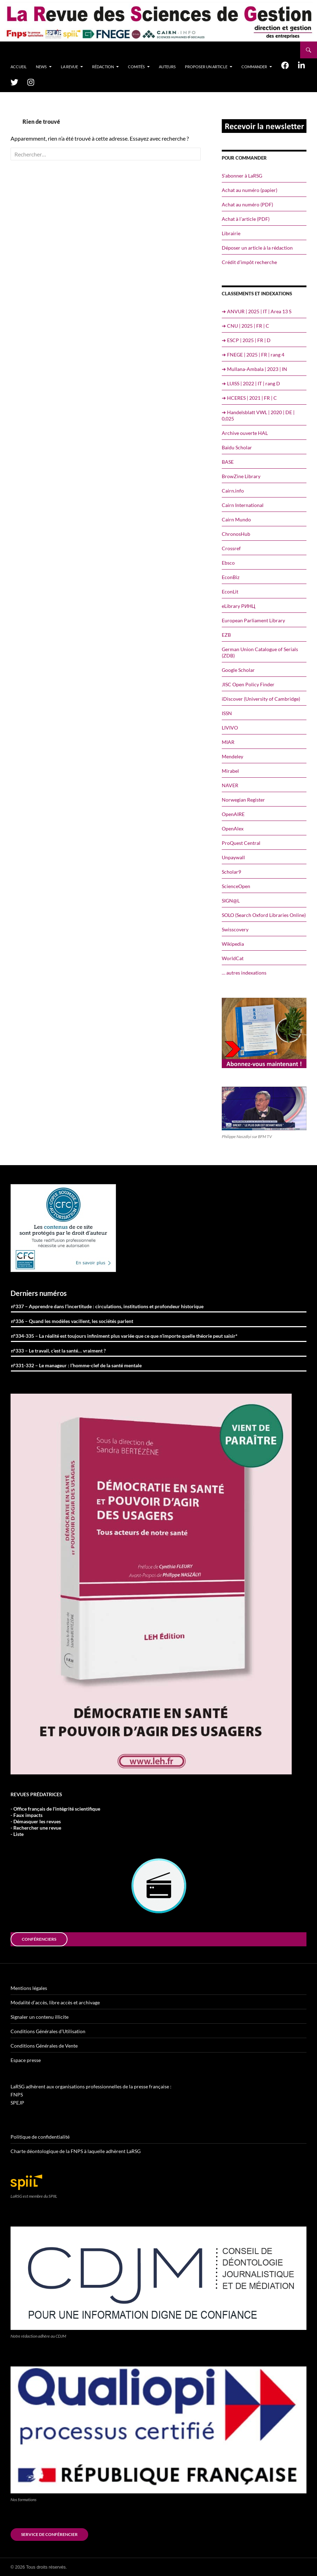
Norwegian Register (243, 800)
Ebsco (228, 563)
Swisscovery (235, 929)
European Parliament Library (253, 620)
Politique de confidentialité (40, 2137)
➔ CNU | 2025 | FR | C (245, 326)
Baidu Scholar (237, 447)
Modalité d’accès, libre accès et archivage (55, 2002)
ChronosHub (236, 534)
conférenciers (39, 1939)
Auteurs (167, 66)
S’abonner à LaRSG (242, 176)
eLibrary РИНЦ (238, 606)
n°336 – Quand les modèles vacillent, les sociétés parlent (72, 1321)
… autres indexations (244, 973)
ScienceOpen (236, 886)
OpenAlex (233, 828)
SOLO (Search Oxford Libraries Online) (264, 915)
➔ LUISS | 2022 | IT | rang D (251, 383)
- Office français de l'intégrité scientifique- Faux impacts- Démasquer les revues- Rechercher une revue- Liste (55, 1821)
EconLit (230, 592)
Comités (136, 66)
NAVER (230, 785)
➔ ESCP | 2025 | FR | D (246, 340)
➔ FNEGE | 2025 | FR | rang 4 (253, 355)
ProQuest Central (241, 843)
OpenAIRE (233, 814)
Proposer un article (206, 66)
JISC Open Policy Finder (248, 684)
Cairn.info (233, 491)
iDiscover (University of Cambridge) (261, 699)
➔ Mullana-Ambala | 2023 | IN (254, 369)
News (41, 66)
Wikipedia (233, 944)
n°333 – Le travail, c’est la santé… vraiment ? (58, 1351)
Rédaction (103, 66)
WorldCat (233, 958)
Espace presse (26, 2060)
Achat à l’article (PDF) (246, 219)
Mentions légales (29, 1988)
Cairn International (243, 505)
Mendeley (232, 756)
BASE (228, 462)
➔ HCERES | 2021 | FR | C (249, 398)
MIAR (228, 742)
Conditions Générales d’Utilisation (48, 2031)
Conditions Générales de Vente (44, 2046)
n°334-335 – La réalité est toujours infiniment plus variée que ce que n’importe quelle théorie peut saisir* (124, 1336)
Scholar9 (231, 872)
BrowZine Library (241, 476)
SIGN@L (231, 901)
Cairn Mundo (236, 519)
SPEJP (17, 2103)
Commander (254, 66)
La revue (69, 66)
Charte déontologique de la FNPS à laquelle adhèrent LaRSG (76, 2151)
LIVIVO (230, 728)
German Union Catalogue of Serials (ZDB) (260, 652)
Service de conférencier (49, 2534)
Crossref (231, 548)
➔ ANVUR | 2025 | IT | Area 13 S (256, 311)
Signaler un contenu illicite (40, 2017)
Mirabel (230, 771)
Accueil (19, 66)
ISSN (227, 713)
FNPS (17, 2095)
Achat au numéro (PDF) (247, 204)
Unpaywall (233, 857)
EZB (226, 635)
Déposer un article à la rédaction (257, 248)
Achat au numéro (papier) (249, 190)
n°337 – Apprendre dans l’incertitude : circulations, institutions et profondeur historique (107, 1306)
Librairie (231, 233)
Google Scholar (238, 670)
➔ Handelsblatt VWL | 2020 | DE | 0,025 (258, 415)
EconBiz (230, 577)
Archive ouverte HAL (245, 433)
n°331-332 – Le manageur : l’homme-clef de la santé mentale (76, 1365)
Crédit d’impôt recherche (249, 262)
